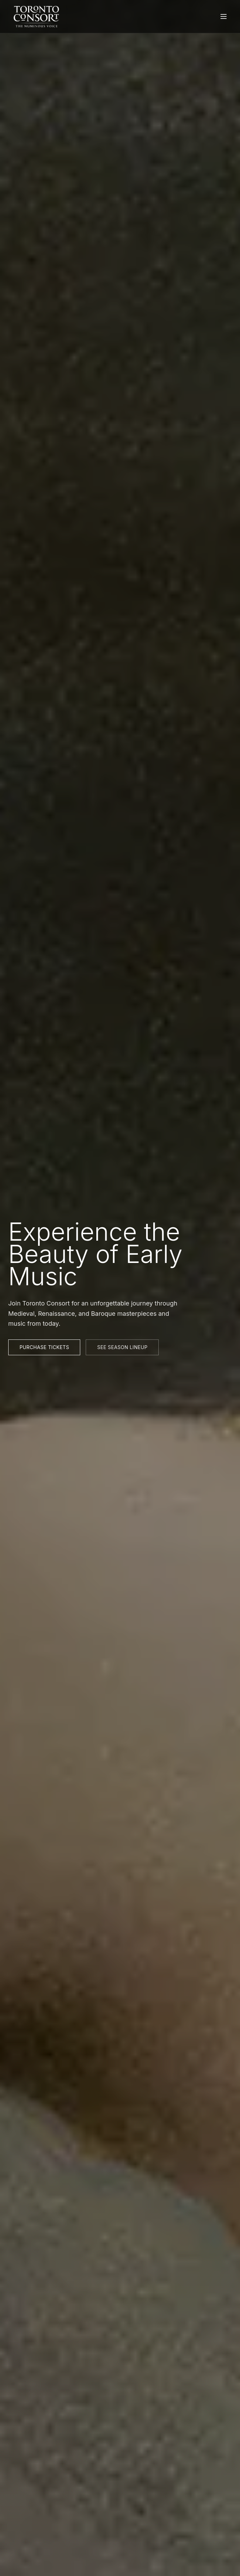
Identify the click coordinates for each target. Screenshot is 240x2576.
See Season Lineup (122, 1347)
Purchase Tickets (44, 1347)
